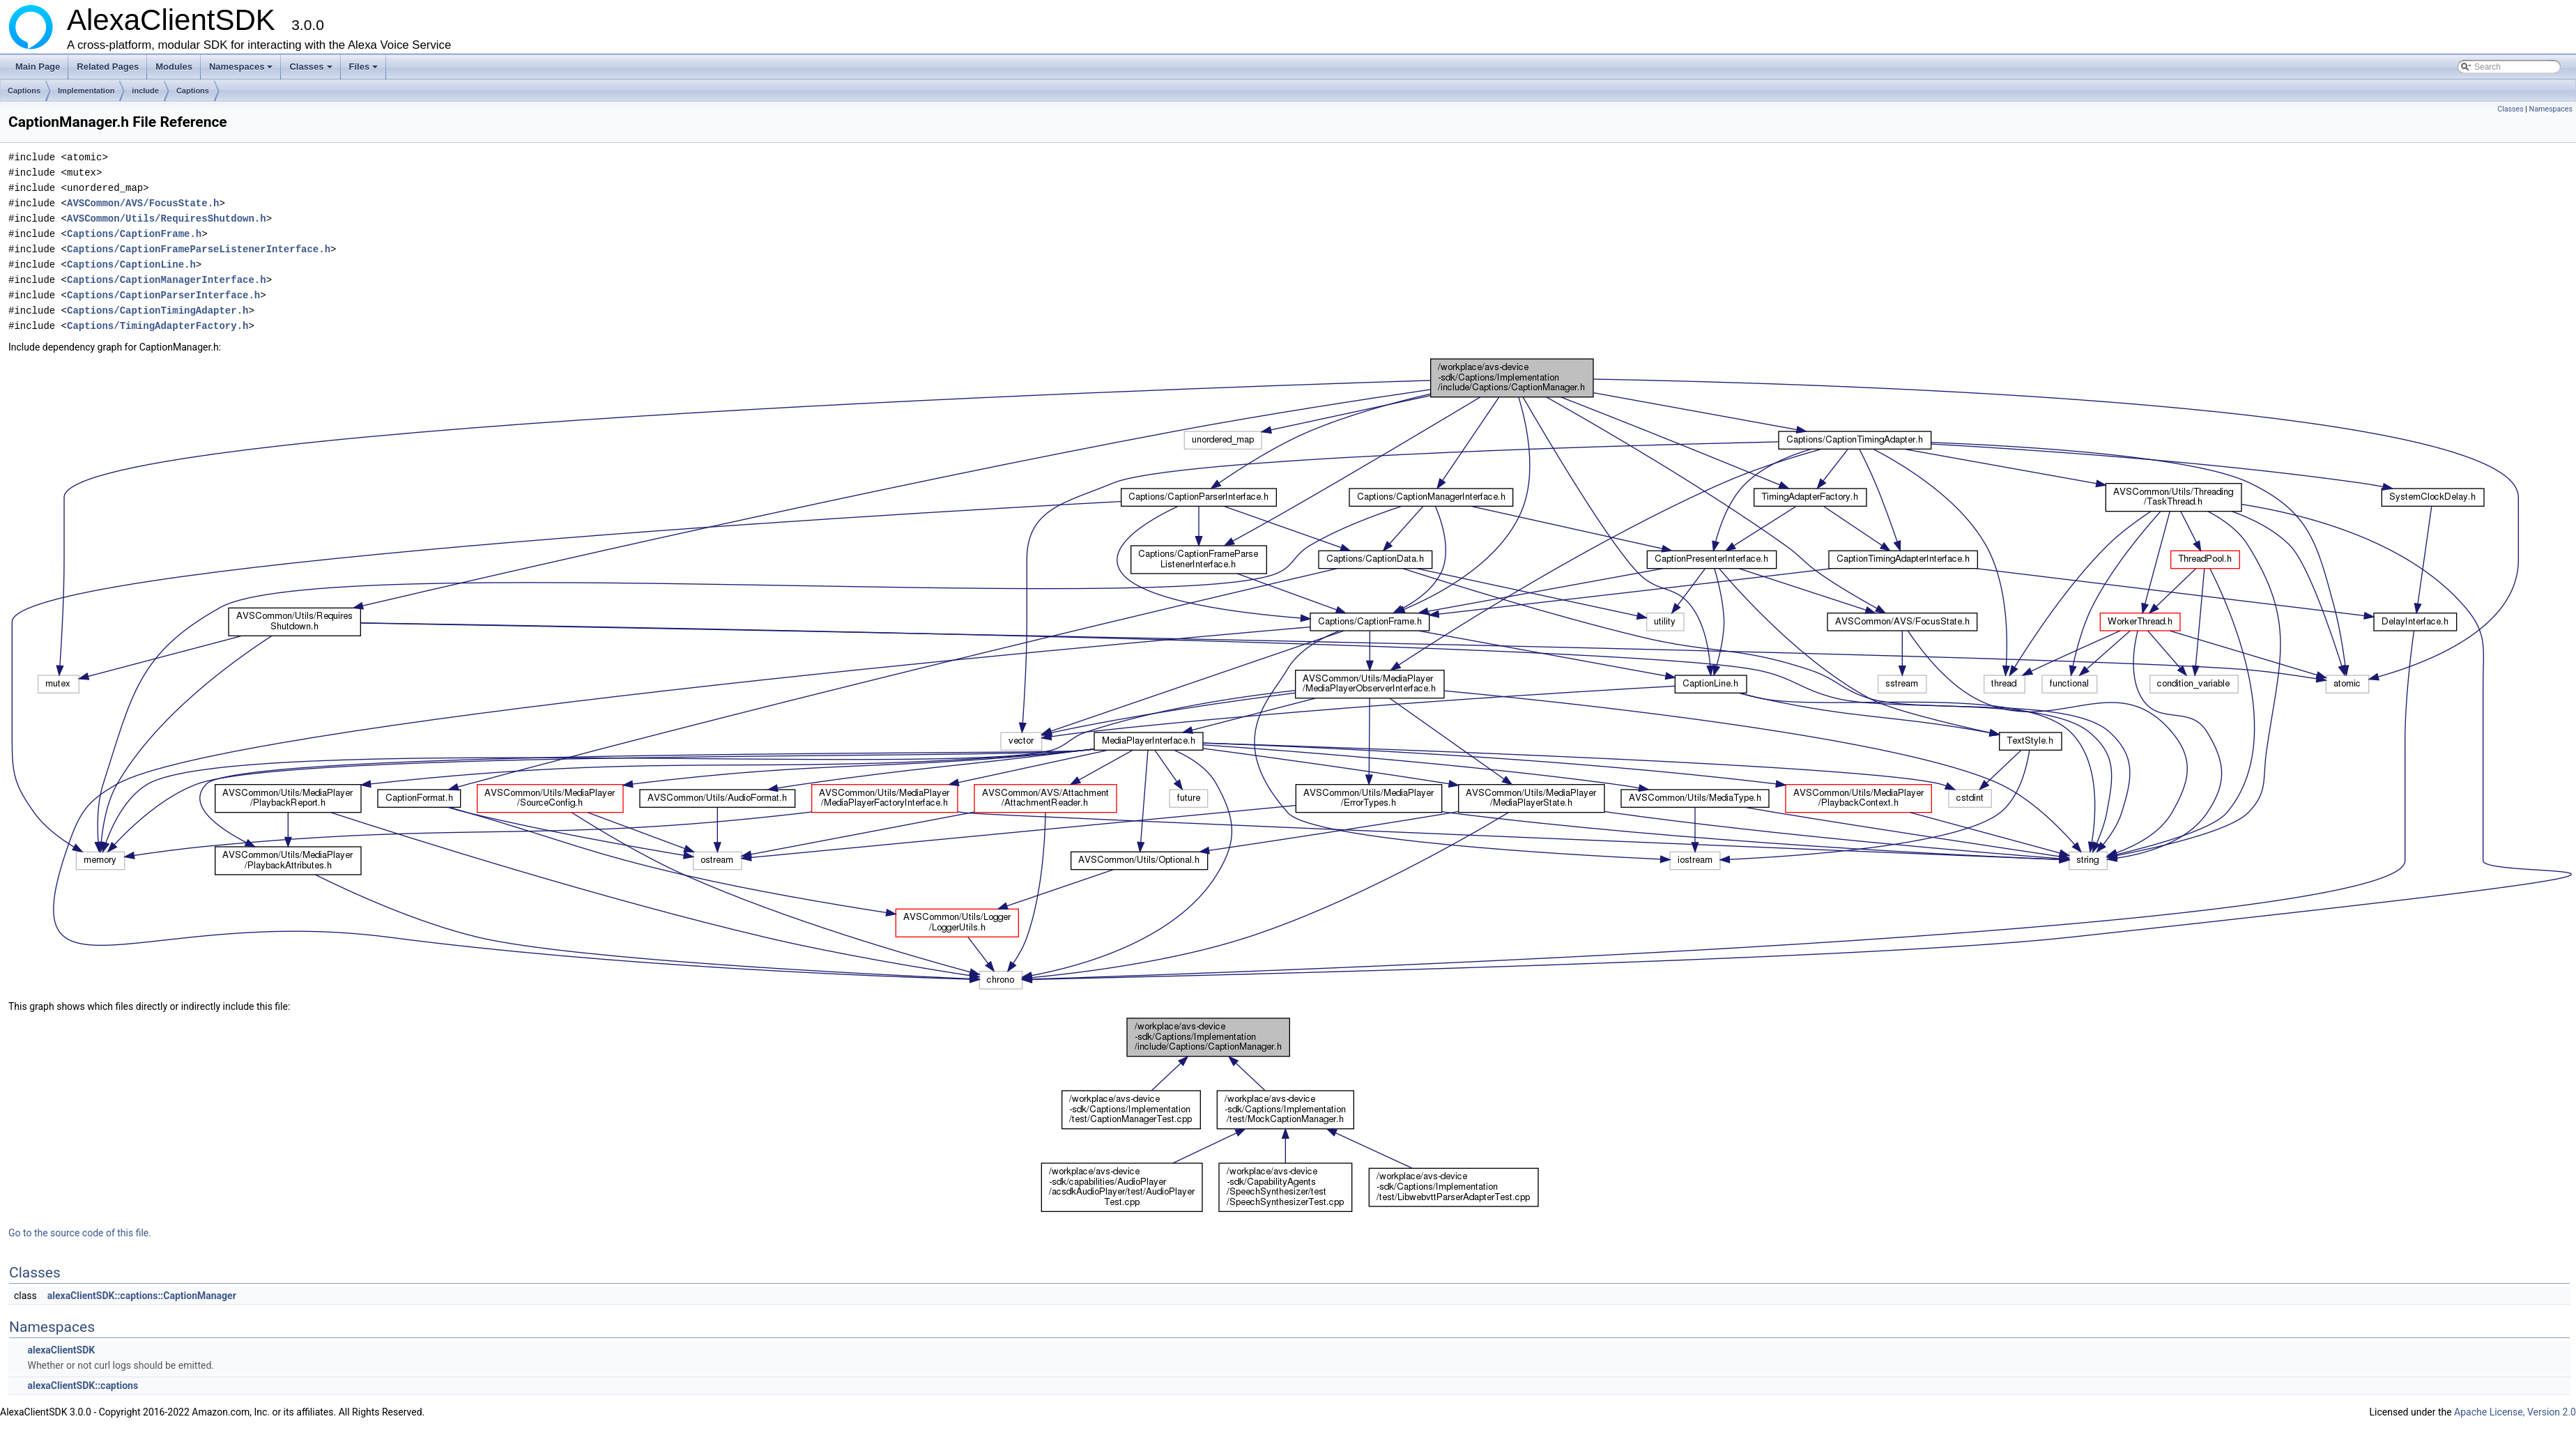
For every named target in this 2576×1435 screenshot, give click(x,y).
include (145, 90)
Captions (24, 90)
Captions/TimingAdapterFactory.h (157, 325)
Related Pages (108, 66)
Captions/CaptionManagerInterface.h (166, 279)
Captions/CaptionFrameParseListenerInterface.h (198, 249)
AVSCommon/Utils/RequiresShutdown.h (166, 218)
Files (365, 70)
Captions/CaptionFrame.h (134, 233)
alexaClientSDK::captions (82, 1385)
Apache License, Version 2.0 (2515, 1412)
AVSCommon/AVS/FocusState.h (143, 203)
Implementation (86, 90)
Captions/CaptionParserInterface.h (163, 295)
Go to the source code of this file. (79, 1232)
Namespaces (242, 70)
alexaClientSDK (61, 1350)
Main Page (37, 66)
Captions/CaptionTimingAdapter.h (157, 310)
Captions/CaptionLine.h (131, 264)
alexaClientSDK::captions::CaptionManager (141, 1295)
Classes (311, 70)
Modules (173, 66)
